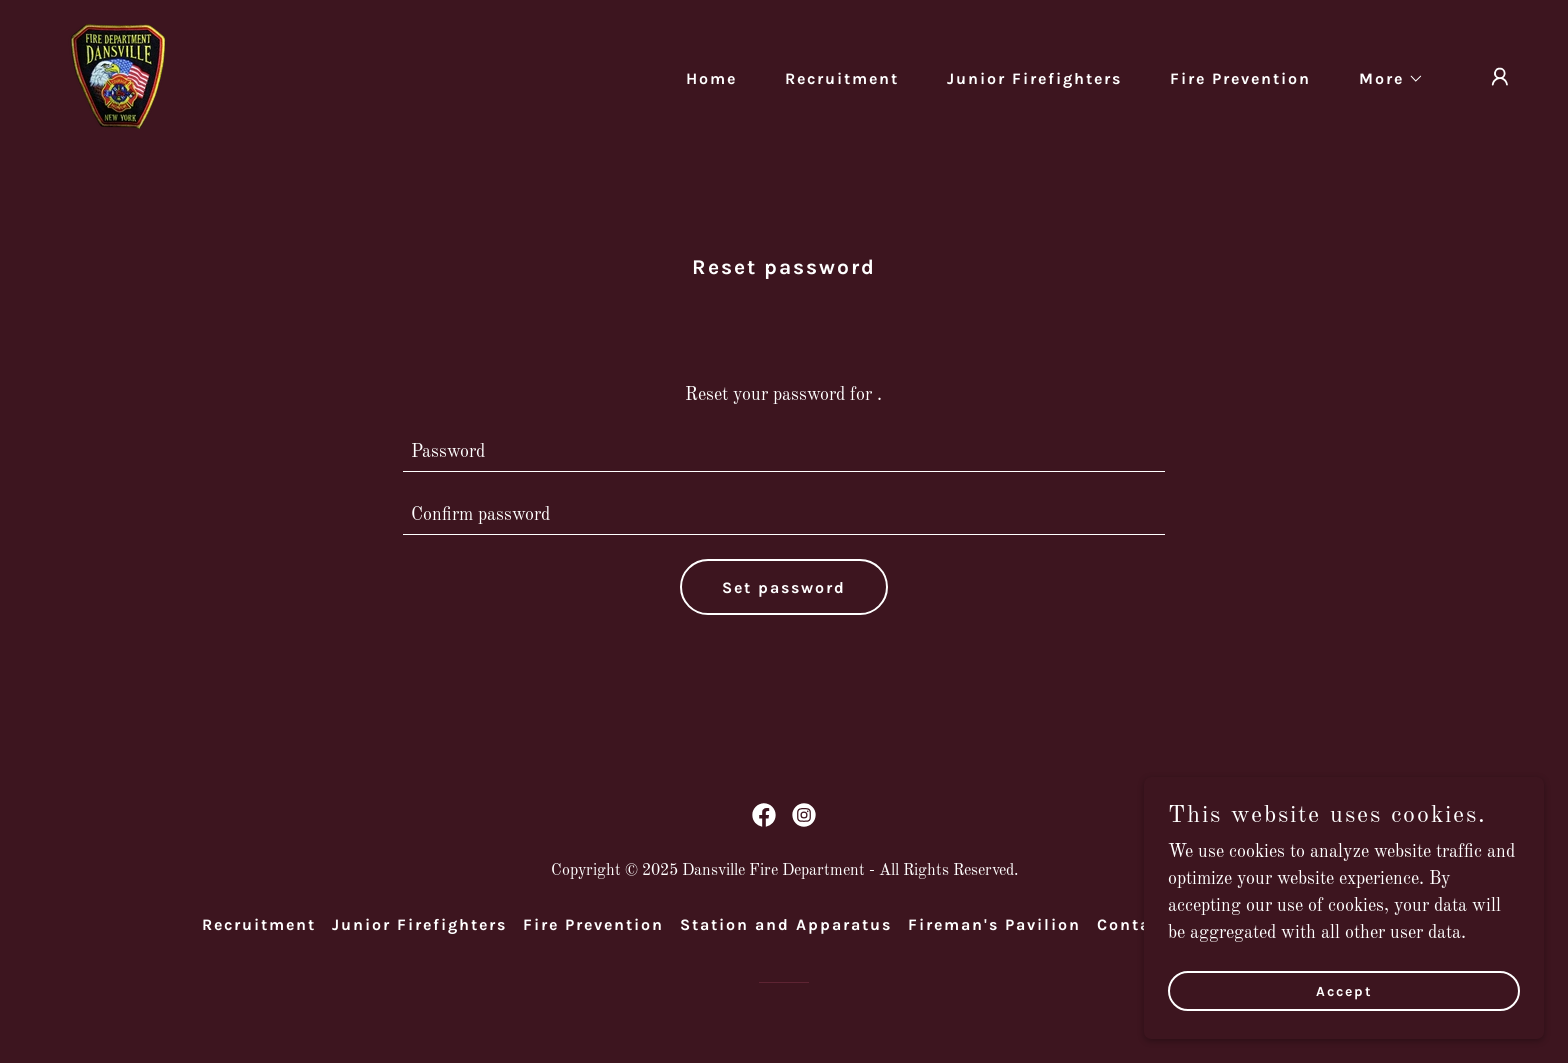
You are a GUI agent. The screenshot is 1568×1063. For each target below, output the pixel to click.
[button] (1383, 79)
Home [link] (711, 78)
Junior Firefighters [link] (1034, 78)
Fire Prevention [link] (1240, 78)
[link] (118, 76)
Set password (784, 587)
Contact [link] (1133, 924)
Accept (1344, 991)
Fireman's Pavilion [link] (994, 924)
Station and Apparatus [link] (786, 924)
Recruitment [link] (842, 78)
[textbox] (784, 452)
